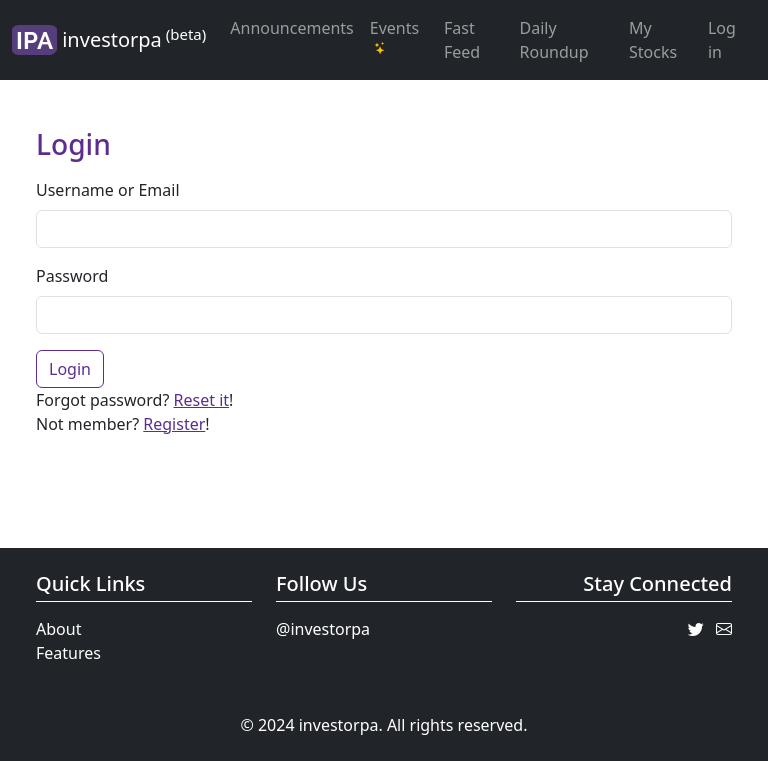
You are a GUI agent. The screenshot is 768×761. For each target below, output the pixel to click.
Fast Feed (462, 40)
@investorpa (323, 629)
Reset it (202, 400)
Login (70, 369)
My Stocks (653, 40)
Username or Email (108, 190)
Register (174, 424)
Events (394, 36)
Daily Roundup (554, 40)
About (58, 629)
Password (72, 276)
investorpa (109, 40)
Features (68, 653)
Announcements (291, 28)
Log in (722, 40)
